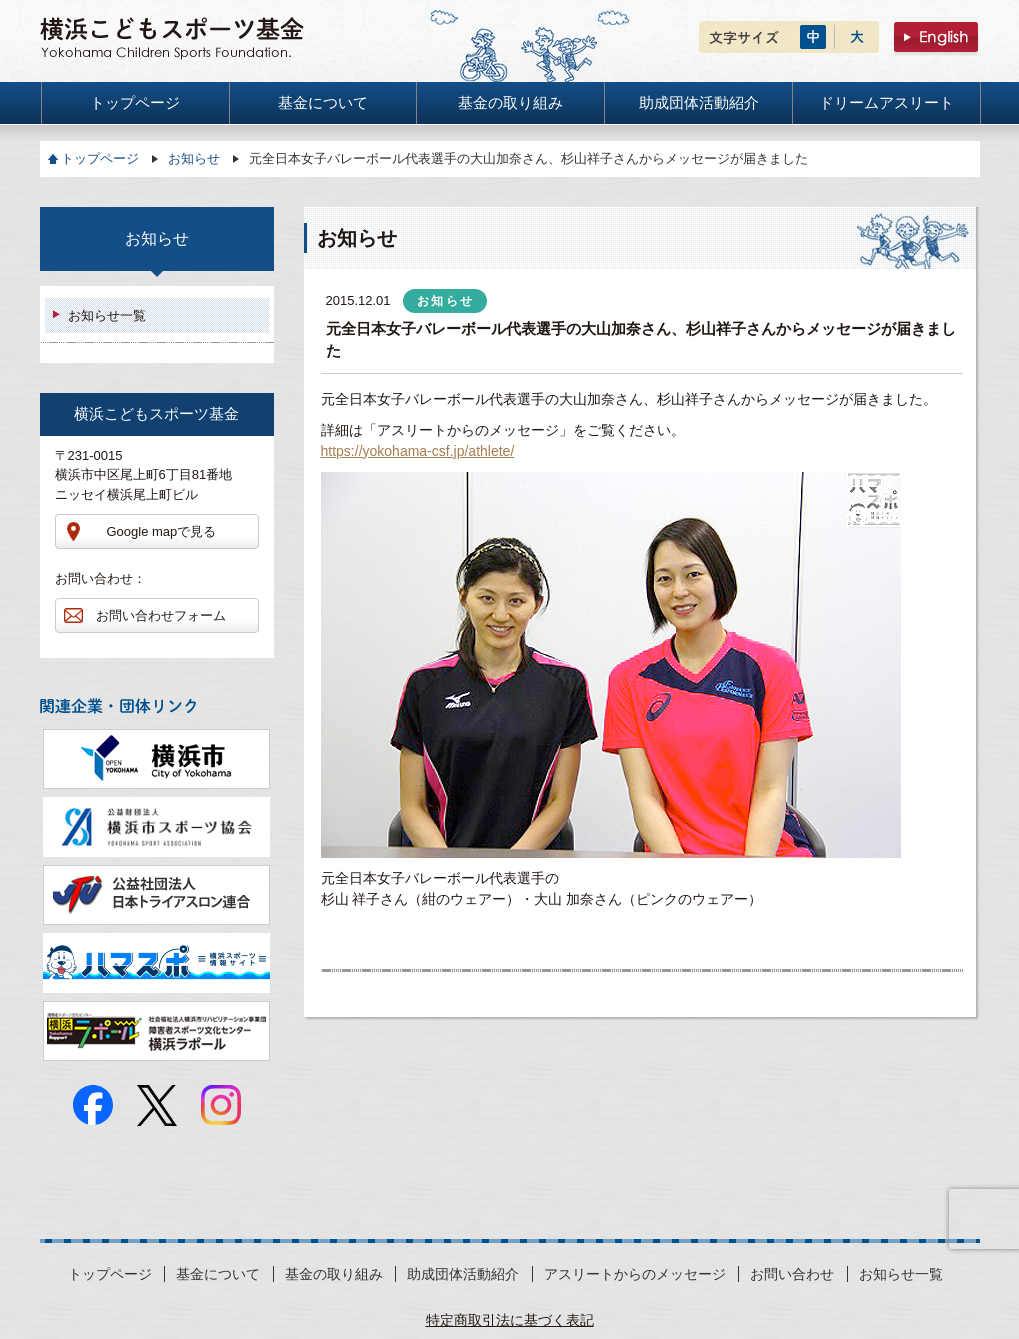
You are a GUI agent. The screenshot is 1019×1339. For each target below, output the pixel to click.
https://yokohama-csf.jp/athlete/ (418, 451)
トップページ (100, 158)
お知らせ (194, 158)
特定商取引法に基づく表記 (510, 1320)
